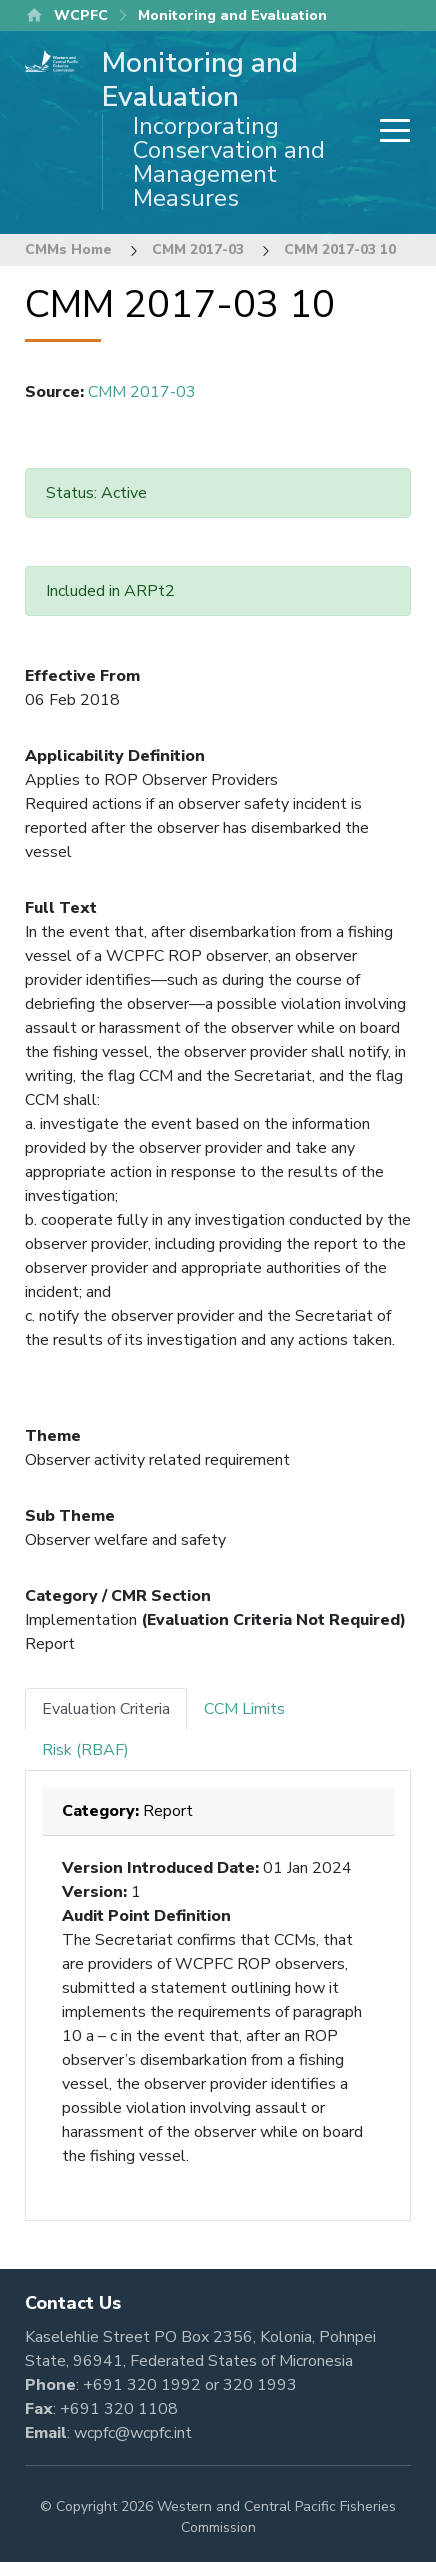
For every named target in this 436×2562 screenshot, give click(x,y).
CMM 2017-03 (198, 249)
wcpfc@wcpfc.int (133, 2433)
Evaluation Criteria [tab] (106, 1709)
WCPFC (81, 15)
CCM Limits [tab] (244, 1709)
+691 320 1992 (142, 2385)
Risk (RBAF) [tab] (85, 1750)
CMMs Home (68, 249)
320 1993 (260, 2385)
